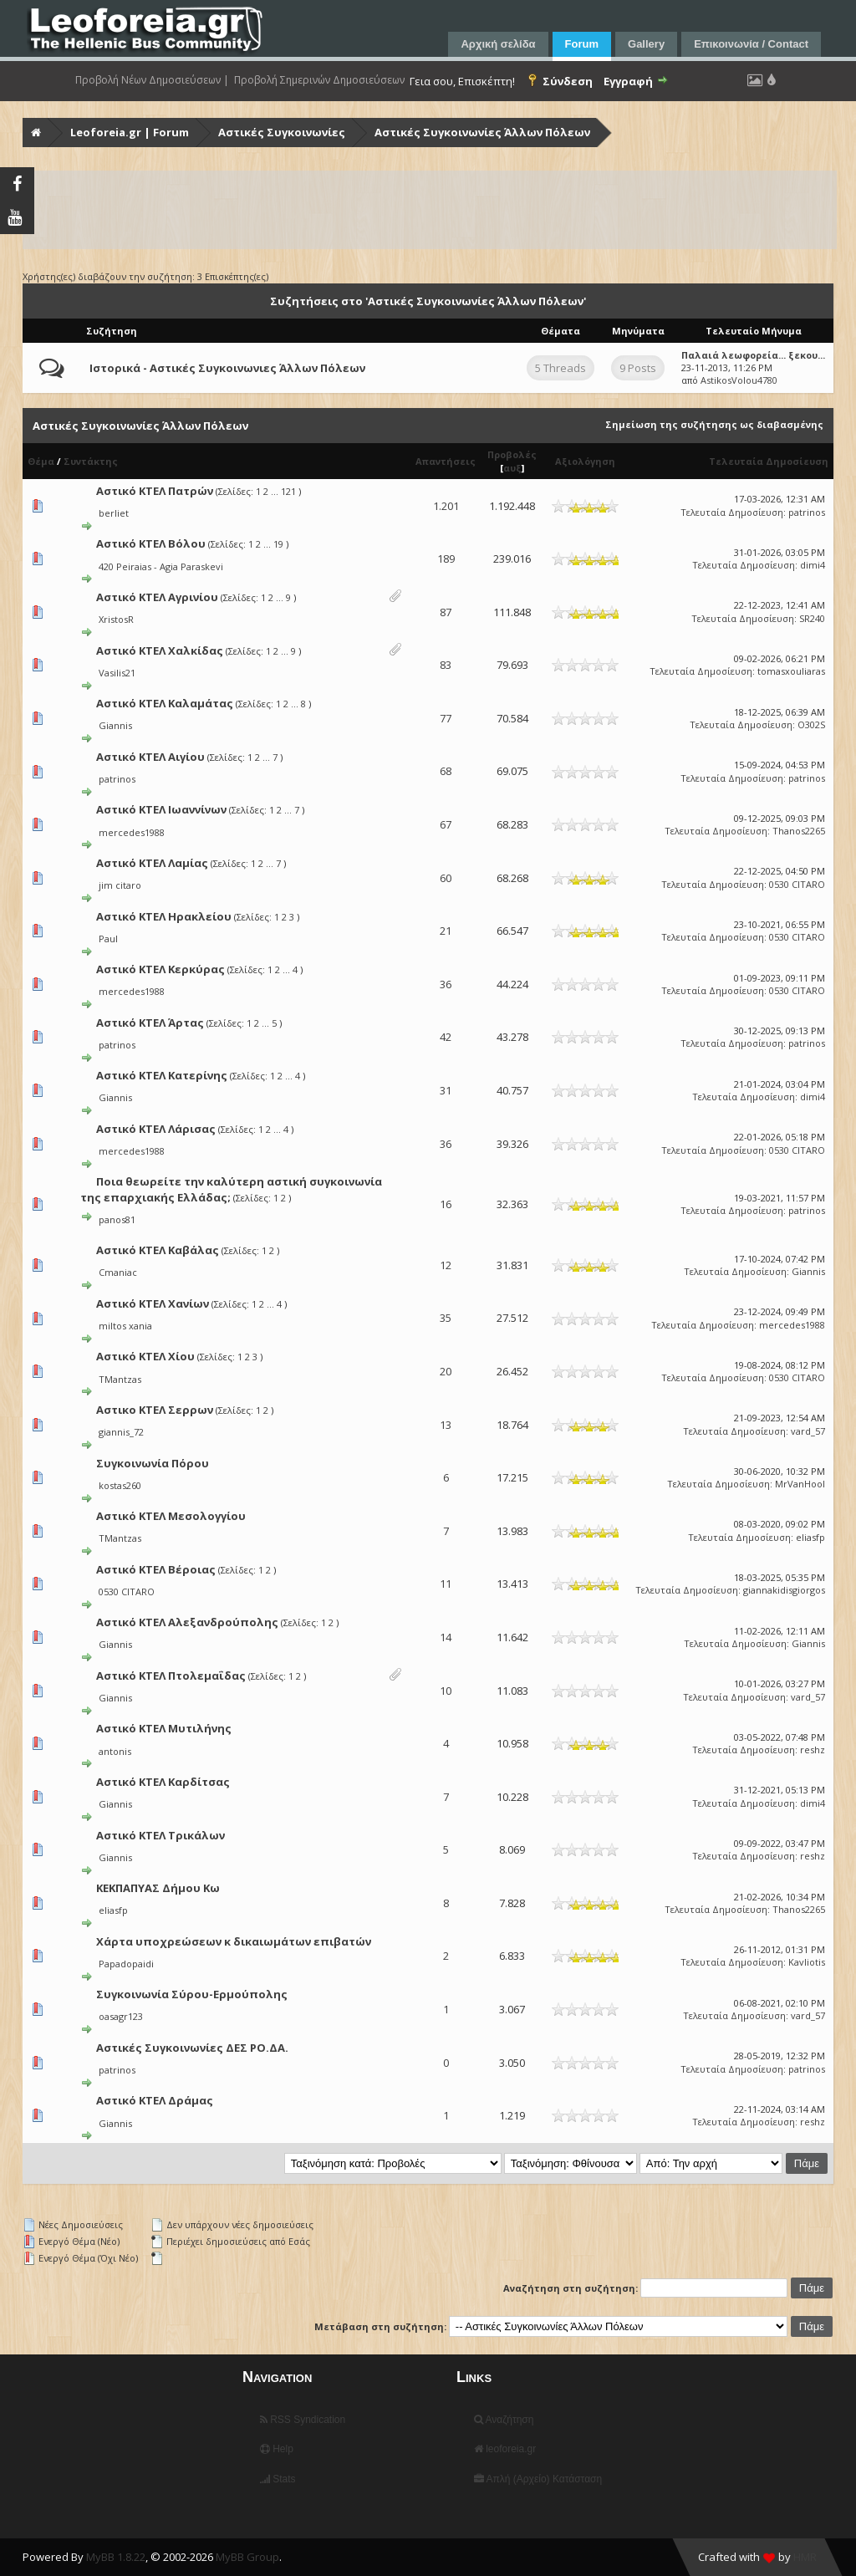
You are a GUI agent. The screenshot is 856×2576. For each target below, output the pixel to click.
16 (445, 1203)
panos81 (117, 1219)
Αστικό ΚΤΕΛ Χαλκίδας (159, 650)
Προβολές (512, 454)
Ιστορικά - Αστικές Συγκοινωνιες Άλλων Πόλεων (227, 367)
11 (445, 1583)
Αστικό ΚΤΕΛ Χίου (145, 1356)
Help (276, 2449)
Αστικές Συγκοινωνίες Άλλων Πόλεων (482, 132)
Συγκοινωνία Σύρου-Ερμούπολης (192, 1994)
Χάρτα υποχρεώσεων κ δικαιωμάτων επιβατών (233, 1941)
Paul (108, 938)
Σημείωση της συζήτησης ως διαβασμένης (714, 424)
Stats (278, 2479)
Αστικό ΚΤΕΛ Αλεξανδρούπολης (187, 1622)
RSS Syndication (302, 2420)
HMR (805, 2556)
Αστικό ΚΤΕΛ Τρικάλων (160, 1835)
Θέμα (41, 461)
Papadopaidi (126, 1963)
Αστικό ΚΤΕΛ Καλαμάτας (164, 703)
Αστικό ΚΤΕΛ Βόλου (151, 543)
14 (445, 1637)
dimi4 (812, 565)
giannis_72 (121, 1432)
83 (445, 664)
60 (445, 877)
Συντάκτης (91, 461)
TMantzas (120, 1379)
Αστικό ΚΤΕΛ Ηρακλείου (164, 916)
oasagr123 (121, 2016)
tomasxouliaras (791, 671)
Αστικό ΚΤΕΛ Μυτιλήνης (164, 1728)
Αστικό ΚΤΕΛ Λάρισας (156, 1128)
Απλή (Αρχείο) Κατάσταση (538, 2479)
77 (445, 718)
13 (445, 1424)
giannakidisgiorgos (784, 1590)
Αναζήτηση (504, 2420)
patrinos (806, 512)
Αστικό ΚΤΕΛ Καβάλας (157, 1249)
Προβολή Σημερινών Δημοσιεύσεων (319, 80)
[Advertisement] (429, 209)
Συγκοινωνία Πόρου (152, 1463)
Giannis (115, 725)
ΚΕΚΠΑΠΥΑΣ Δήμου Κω (158, 1887)
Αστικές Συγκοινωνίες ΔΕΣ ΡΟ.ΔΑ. (192, 2047)
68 (445, 770)
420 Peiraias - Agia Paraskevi (161, 566)
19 (278, 544)
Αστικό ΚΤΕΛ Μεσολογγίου (171, 1515)
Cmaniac (118, 1272)
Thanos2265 (798, 830)
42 (445, 1036)
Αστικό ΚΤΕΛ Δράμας (154, 2100)
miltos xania (125, 1325)
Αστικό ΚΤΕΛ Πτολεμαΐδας (171, 1675)
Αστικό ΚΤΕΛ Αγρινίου (157, 596)
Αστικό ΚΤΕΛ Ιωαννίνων (161, 809)
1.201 (446, 505)
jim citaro (120, 885)
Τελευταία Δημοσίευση (768, 461)
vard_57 (808, 1431)
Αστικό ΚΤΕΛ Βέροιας (156, 1569)
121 (288, 491)
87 (445, 612)
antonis (115, 1751)
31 (445, 1090)
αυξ (512, 468)
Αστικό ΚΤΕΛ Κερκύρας (160, 969)
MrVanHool (800, 1483)
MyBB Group (247, 2556)
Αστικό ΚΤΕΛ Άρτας (150, 1022)
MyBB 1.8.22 (115, 2556)
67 (445, 824)
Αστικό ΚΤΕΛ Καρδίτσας (163, 1781)
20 (445, 1371)
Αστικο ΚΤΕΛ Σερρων (154, 1409)
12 (445, 1265)
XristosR (116, 619)
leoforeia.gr (505, 2449)
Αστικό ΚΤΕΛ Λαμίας (152, 862)
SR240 (812, 618)
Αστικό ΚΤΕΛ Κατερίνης (161, 1075)
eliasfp (810, 1537)
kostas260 (120, 1485)
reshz (812, 1749)
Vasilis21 (117, 672)
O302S (811, 724)
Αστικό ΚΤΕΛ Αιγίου (150, 756)
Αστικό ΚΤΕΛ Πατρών (154, 490)
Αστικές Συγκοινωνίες (281, 132)
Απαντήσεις (445, 461)
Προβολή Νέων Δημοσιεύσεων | (152, 80)
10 (445, 1690)
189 (446, 558)
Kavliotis (806, 1962)
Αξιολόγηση (585, 461)
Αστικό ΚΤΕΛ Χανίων (152, 1303)
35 (445, 1317)
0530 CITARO (797, 884)
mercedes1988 (132, 832)
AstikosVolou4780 (739, 380)
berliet (114, 513)
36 (445, 984)
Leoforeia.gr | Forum (129, 132)
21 (445, 930)
